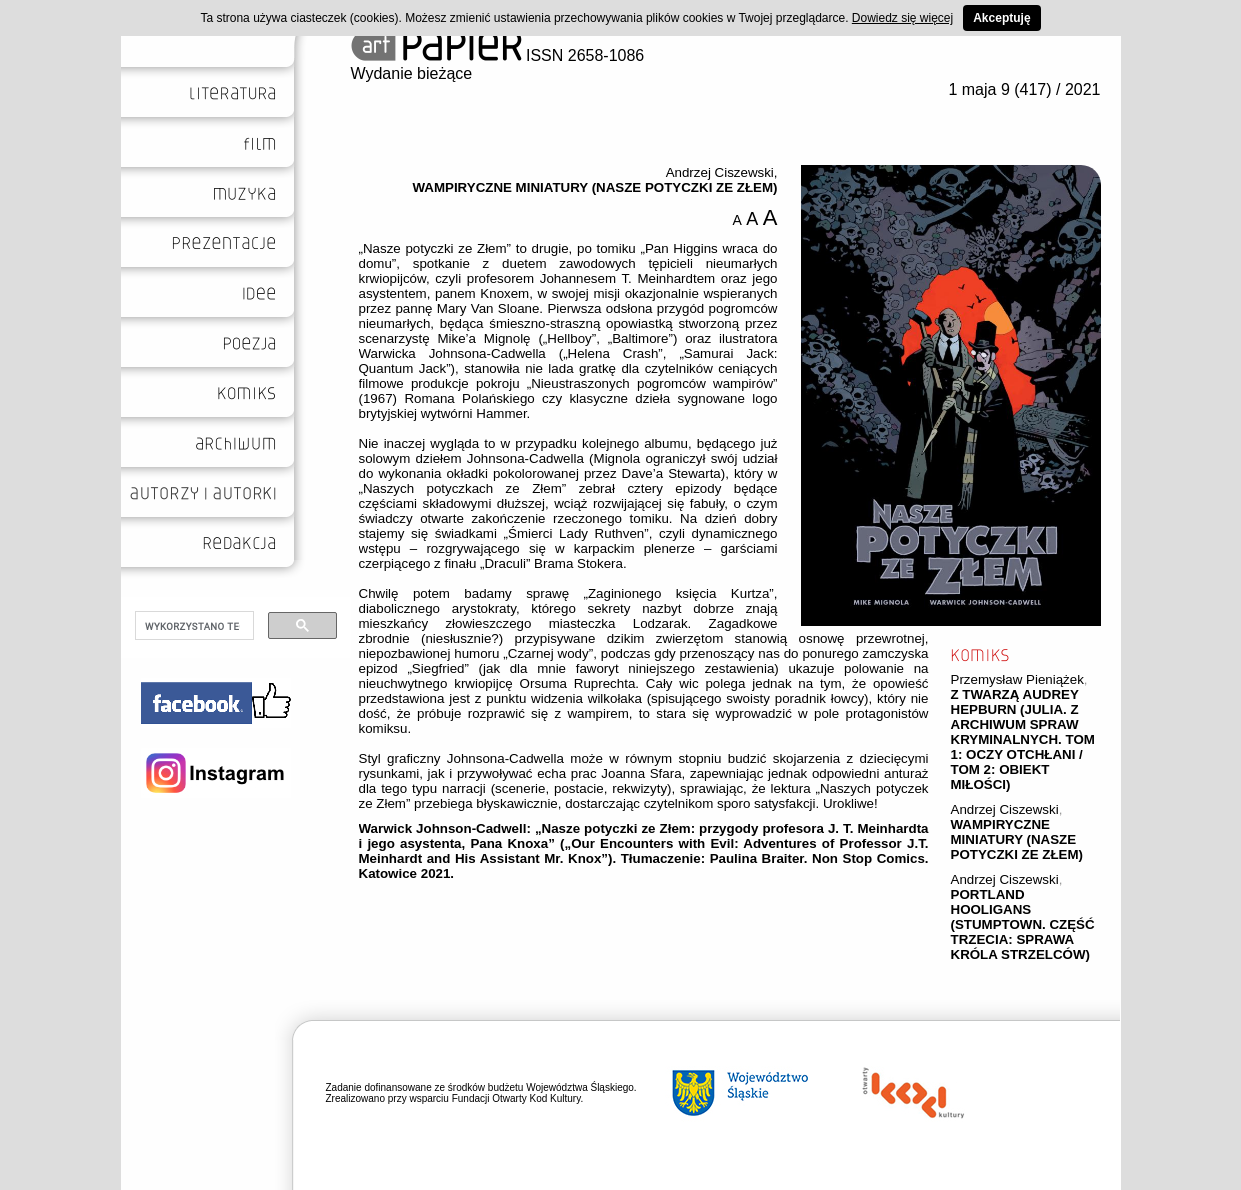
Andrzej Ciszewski (1005, 809)
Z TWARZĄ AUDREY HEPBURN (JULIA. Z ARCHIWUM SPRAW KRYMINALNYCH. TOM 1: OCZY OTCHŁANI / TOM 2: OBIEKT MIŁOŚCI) (1023, 739)
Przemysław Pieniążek (1017, 679)
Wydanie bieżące (412, 73)
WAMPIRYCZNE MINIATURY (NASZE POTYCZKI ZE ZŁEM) (1017, 839)
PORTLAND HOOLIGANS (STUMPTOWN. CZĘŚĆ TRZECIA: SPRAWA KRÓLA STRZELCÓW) (1023, 924)
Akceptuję (1001, 18)
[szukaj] (192, 626)
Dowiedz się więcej (902, 18)
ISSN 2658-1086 (498, 55)
